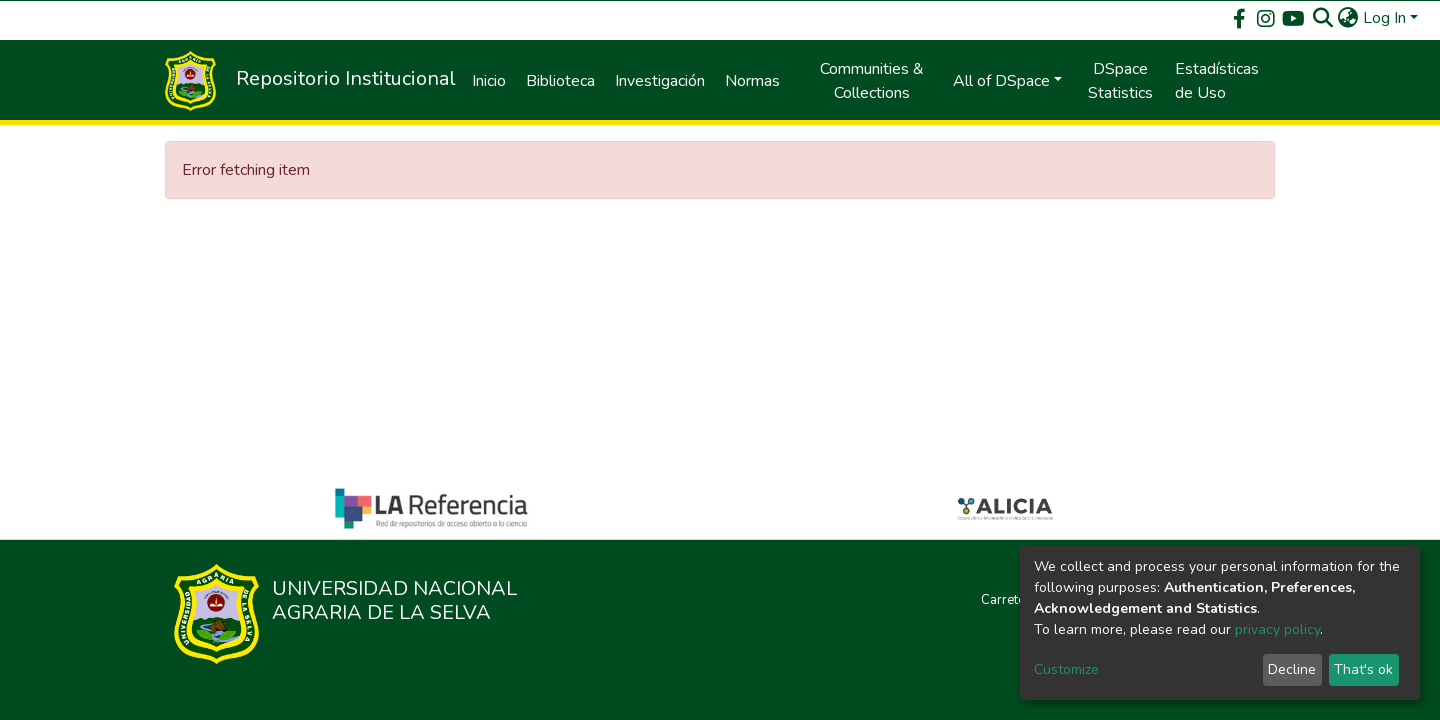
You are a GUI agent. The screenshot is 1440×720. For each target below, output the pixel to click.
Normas (752, 81)
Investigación (660, 81)
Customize (1066, 669)
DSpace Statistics (1120, 81)
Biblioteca (560, 81)
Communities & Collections (872, 81)
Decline (1292, 669)
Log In (1384, 18)
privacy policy (1277, 629)
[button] (1348, 18)
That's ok (1363, 669)
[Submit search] (1323, 18)
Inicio (489, 81)
